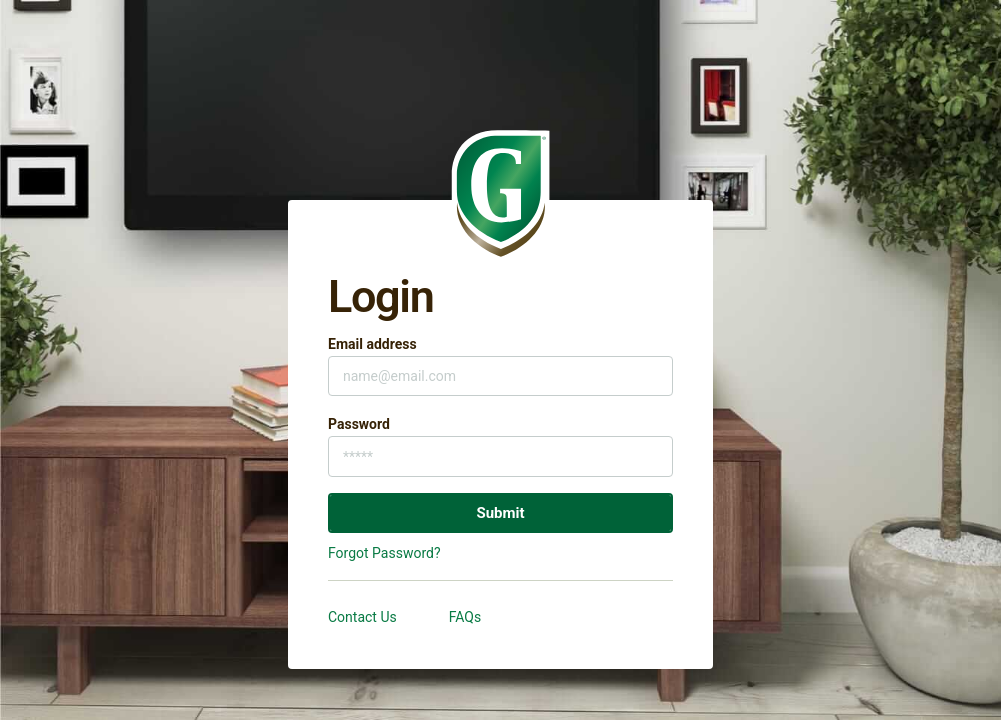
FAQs (465, 617)
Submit (500, 513)
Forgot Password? (384, 553)
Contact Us (362, 617)
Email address (372, 344)
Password (359, 424)
